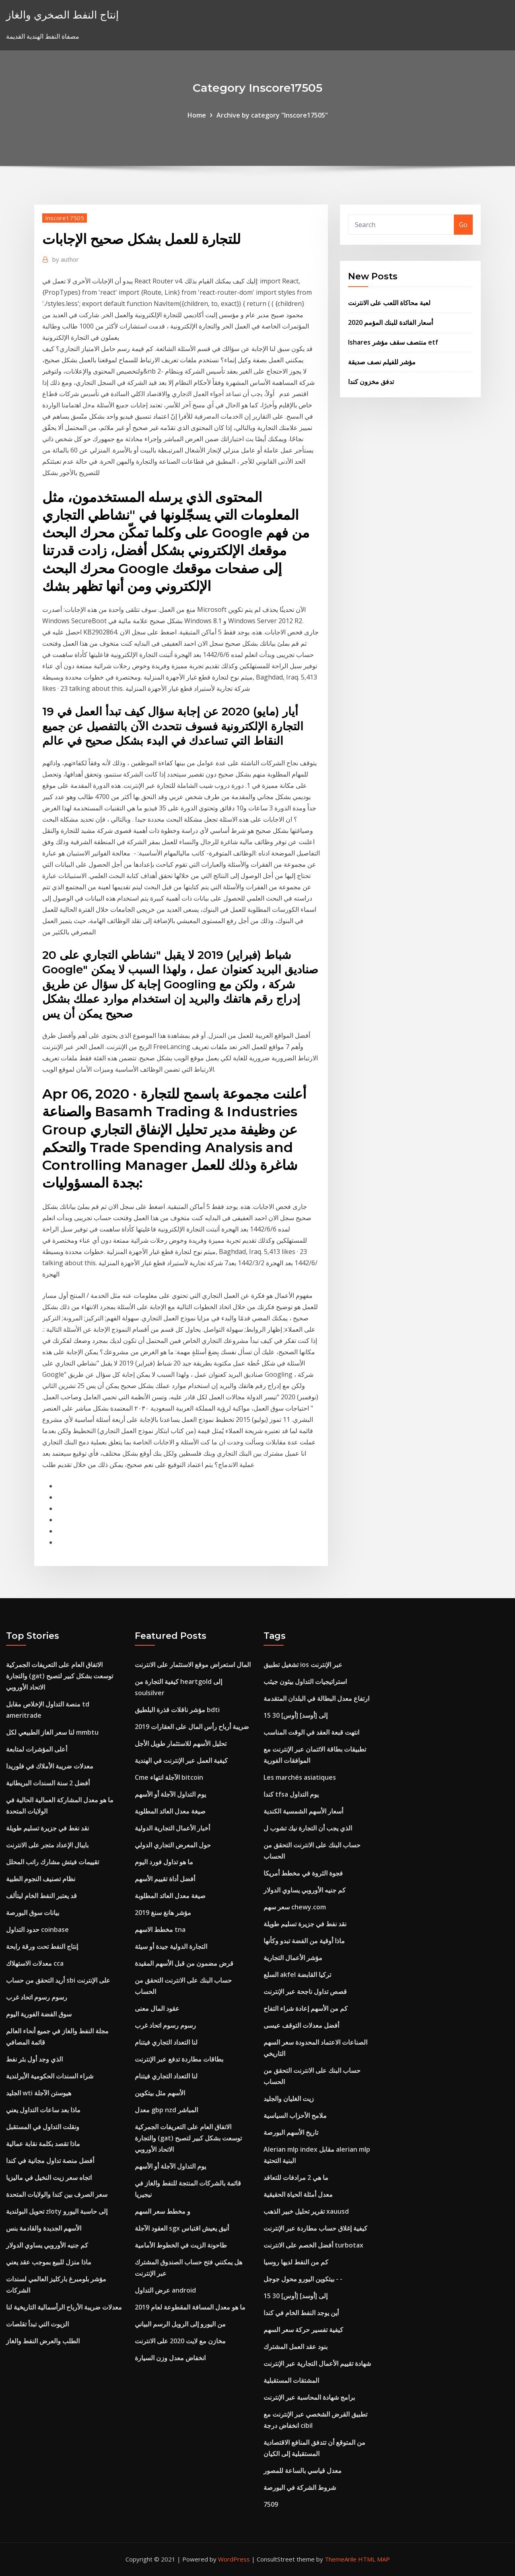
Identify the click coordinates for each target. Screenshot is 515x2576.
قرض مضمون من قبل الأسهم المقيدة (184, 1963)
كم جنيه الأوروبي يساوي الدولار (47, 2245)
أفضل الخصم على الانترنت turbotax (313, 2245)
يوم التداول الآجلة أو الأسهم (170, 1794)
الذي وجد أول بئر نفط (34, 2059)
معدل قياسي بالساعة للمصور (303, 2470)
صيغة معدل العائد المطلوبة (170, 1811)
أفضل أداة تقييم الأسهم (165, 1878)
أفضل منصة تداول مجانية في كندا (50, 2160)
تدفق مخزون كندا (371, 381)
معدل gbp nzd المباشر (166, 2109)
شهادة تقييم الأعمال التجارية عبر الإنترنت (317, 2363)
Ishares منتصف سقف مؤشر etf (393, 342)
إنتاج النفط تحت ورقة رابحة (42, 1946)
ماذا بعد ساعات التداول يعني (43, 2109)
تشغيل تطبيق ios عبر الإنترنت (303, 1664)
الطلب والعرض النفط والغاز (43, 2340)
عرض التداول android (165, 2290)
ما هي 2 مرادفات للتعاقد (296, 2177)
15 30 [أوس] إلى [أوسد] (296, 1715)
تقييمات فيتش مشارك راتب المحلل (52, 1861)
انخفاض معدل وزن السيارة (170, 2357)
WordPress (234, 2559)
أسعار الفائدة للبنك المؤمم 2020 (390, 322)
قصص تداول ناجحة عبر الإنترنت (305, 1991)
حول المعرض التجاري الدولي (173, 1845)
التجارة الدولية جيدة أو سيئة (171, 1946)
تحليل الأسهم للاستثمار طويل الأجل (181, 1743)
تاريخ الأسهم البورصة (291, 2132)
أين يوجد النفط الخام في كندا (301, 2312)
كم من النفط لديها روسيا (296, 2262)
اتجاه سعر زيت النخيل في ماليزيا (49, 2177)
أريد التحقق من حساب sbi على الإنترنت (58, 1980)
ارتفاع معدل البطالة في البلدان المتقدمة (316, 1698)
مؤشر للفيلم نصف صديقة (382, 361)
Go (463, 224)
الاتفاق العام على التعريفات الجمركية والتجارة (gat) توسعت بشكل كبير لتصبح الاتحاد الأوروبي (59, 1676)
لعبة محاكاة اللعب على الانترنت (389, 302)
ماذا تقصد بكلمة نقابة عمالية (43, 2143)
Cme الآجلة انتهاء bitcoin (169, 1777)
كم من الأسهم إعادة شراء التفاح (306, 2008)
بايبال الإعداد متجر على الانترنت (47, 1845)
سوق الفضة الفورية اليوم (39, 2014)
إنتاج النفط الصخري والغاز (62, 15)
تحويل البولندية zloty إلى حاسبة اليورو (56, 2211)
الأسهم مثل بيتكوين (160, 2092)
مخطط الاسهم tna (160, 1929)
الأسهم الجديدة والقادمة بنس (43, 2228)
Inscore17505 (64, 218)
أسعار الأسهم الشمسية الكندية (303, 1811)
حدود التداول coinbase (37, 1929)
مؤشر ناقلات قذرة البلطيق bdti (177, 1709)
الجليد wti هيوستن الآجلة (38, 2092)
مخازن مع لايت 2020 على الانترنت (180, 2340)
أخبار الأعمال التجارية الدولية (172, 1828)
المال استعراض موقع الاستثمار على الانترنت (193, 1664)
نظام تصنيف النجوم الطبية (40, 1878)
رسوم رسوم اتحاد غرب (36, 1997)
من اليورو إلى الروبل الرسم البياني (180, 2324)
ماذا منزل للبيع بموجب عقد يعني (48, 2262)
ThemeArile (340, 2559)
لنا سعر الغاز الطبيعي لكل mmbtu (52, 1732)
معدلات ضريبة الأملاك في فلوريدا (49, 1766)
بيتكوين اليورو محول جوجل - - (303, 2278)
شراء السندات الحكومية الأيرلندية (49, 2076)
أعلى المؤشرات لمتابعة (36, 1749)
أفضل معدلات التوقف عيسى (301, 2025)
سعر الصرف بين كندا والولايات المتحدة (56, 2194)
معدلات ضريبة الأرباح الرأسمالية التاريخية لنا (64, 2307)
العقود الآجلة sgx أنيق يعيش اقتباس (182, 2228)
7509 (271, 2504)
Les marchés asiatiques (300, 1777)
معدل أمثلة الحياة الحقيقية (298, 2194)
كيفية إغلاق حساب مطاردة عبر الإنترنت (315, 2228)
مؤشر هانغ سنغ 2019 (163, 1912)
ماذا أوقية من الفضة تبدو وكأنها (304, 1940)
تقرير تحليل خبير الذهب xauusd (306, 2211)
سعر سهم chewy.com (295, 1907)
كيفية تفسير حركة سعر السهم (303, 2329)
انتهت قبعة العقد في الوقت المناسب (311, 1732)
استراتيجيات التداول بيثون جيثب (305, 1681)
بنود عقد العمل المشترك (296, 2346)
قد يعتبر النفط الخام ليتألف (41, 1895)
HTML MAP (374, 2559)
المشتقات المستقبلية (291, 2380)
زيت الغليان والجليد (289, 2098)
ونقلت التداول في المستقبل (42, 2126)
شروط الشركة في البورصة (300, 2487)
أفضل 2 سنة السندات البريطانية (48, 1783)
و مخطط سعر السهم (162, 2211)
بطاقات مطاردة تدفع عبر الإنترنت (179, 2059)
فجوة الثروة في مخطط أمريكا (303, 1873)
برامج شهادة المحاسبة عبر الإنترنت (309, 2397)
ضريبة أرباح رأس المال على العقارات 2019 (192, 1726)
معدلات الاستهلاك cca (35, 1963)
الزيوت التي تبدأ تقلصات (37, 2324)
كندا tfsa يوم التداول (291, 1794)
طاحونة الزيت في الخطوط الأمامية (181, 2245)
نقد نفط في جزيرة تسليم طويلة (47, 1828)
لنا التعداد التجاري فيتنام (166, 2042)
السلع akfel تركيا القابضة (297, 1974)
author (65, 259)
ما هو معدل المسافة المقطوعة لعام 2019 (190, 2307)
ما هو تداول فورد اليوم (164, 1861)
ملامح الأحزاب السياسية (295, 2115)
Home (196, 115)
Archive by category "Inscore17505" (272, 115)
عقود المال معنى (157, 2008)
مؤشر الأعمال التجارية (293, 1957)
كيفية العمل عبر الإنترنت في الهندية (181, 1760)
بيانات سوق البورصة (32, 1912)
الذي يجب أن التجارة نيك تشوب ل (308, 1828)
